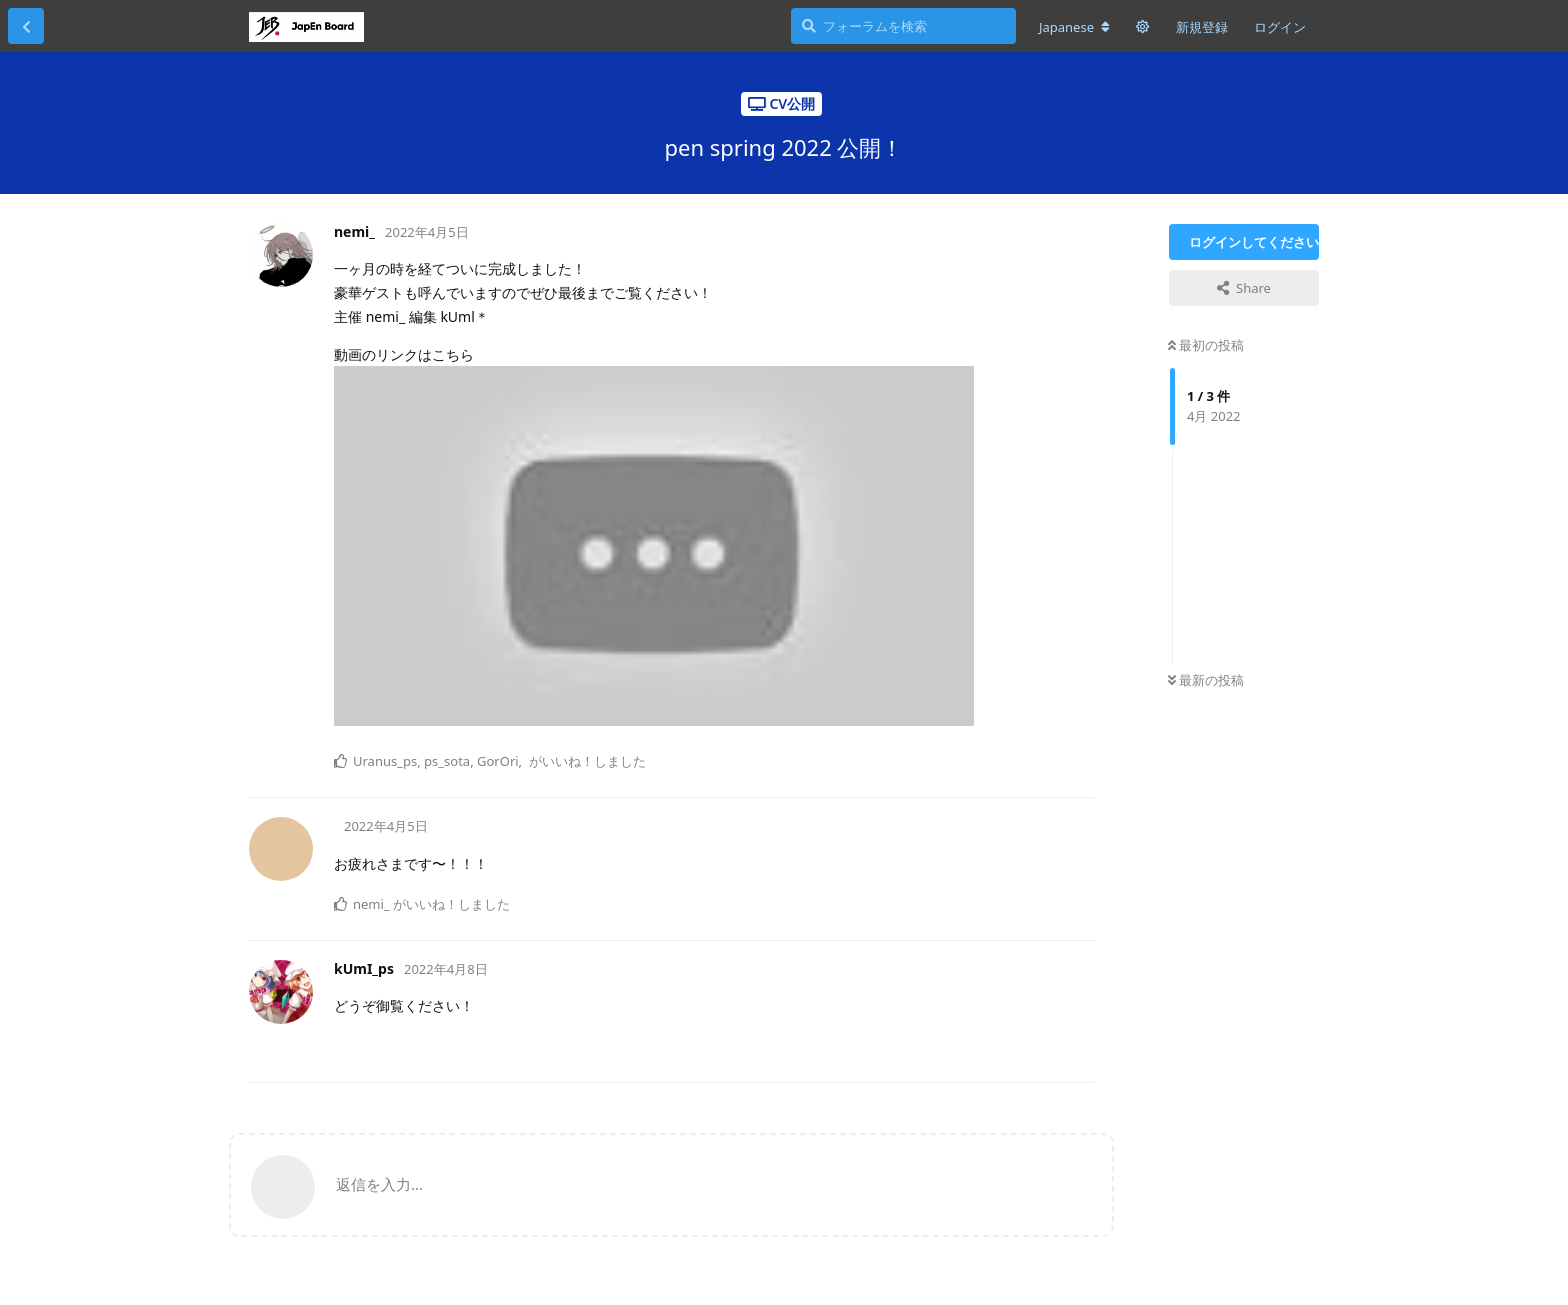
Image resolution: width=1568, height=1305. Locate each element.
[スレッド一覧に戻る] (26, 26)
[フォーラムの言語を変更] (1074, 27)
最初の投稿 (1206, 345)
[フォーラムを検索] (903, 26)
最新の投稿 (1206, 680)
